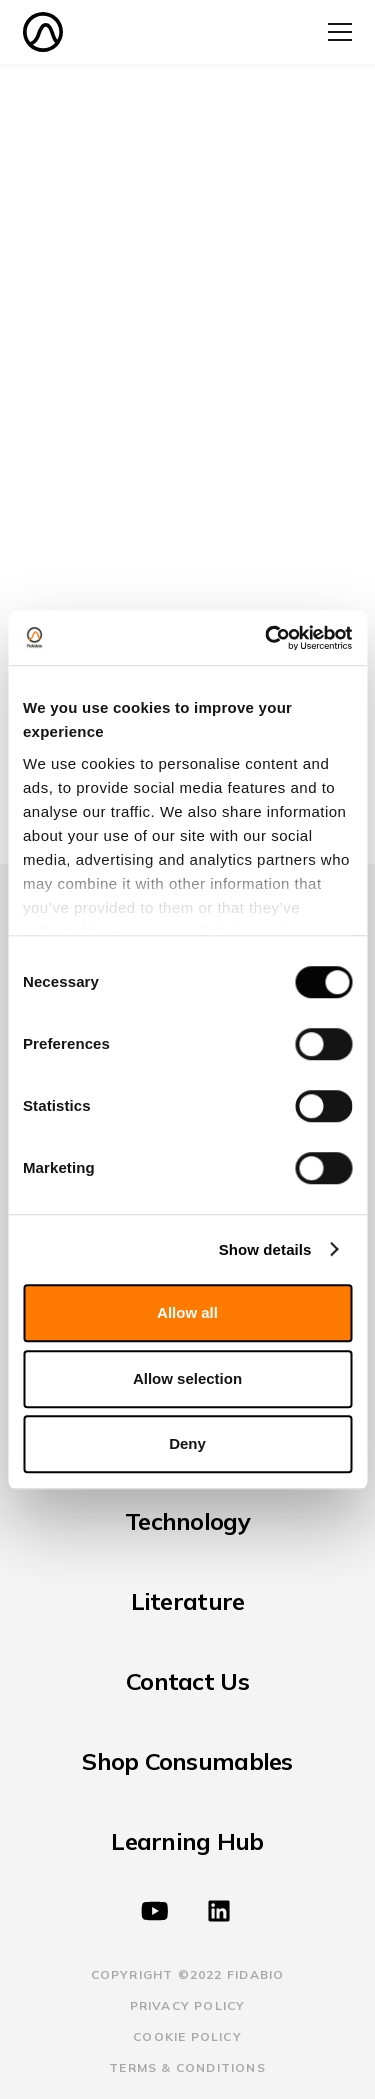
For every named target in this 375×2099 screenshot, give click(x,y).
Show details (265, 1249)
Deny (187, 1443)
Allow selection (187, 1378)
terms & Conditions (187, 2067)
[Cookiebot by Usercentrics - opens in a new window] (267, 638)
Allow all (187, 1312)
